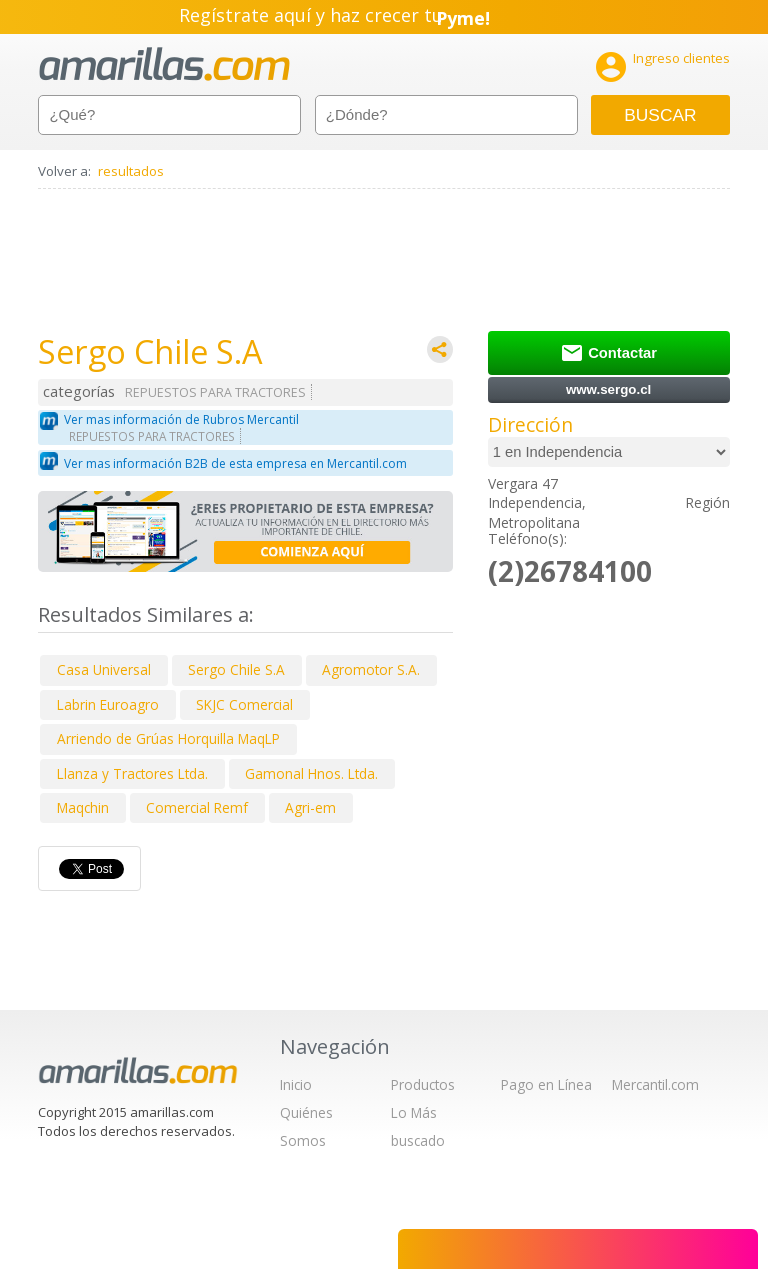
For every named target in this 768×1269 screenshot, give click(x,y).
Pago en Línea (546, 1084)
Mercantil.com (655, 1084)
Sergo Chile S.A (236, 669)
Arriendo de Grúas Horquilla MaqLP (168, 738)
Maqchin (83, 807)
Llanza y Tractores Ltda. (132, 773)
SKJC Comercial (244, 704)
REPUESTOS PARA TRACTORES (215, 392)
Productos (423, 1084)
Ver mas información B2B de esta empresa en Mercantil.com (235, 463)
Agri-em (310, 807)
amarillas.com (164, 64)
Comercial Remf (197, 807)
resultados (131, 171)
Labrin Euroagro (108, 704)
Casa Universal (104, 669)
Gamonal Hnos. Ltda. (311, 773)
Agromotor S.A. (371, 669)
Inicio (296, 1084)
